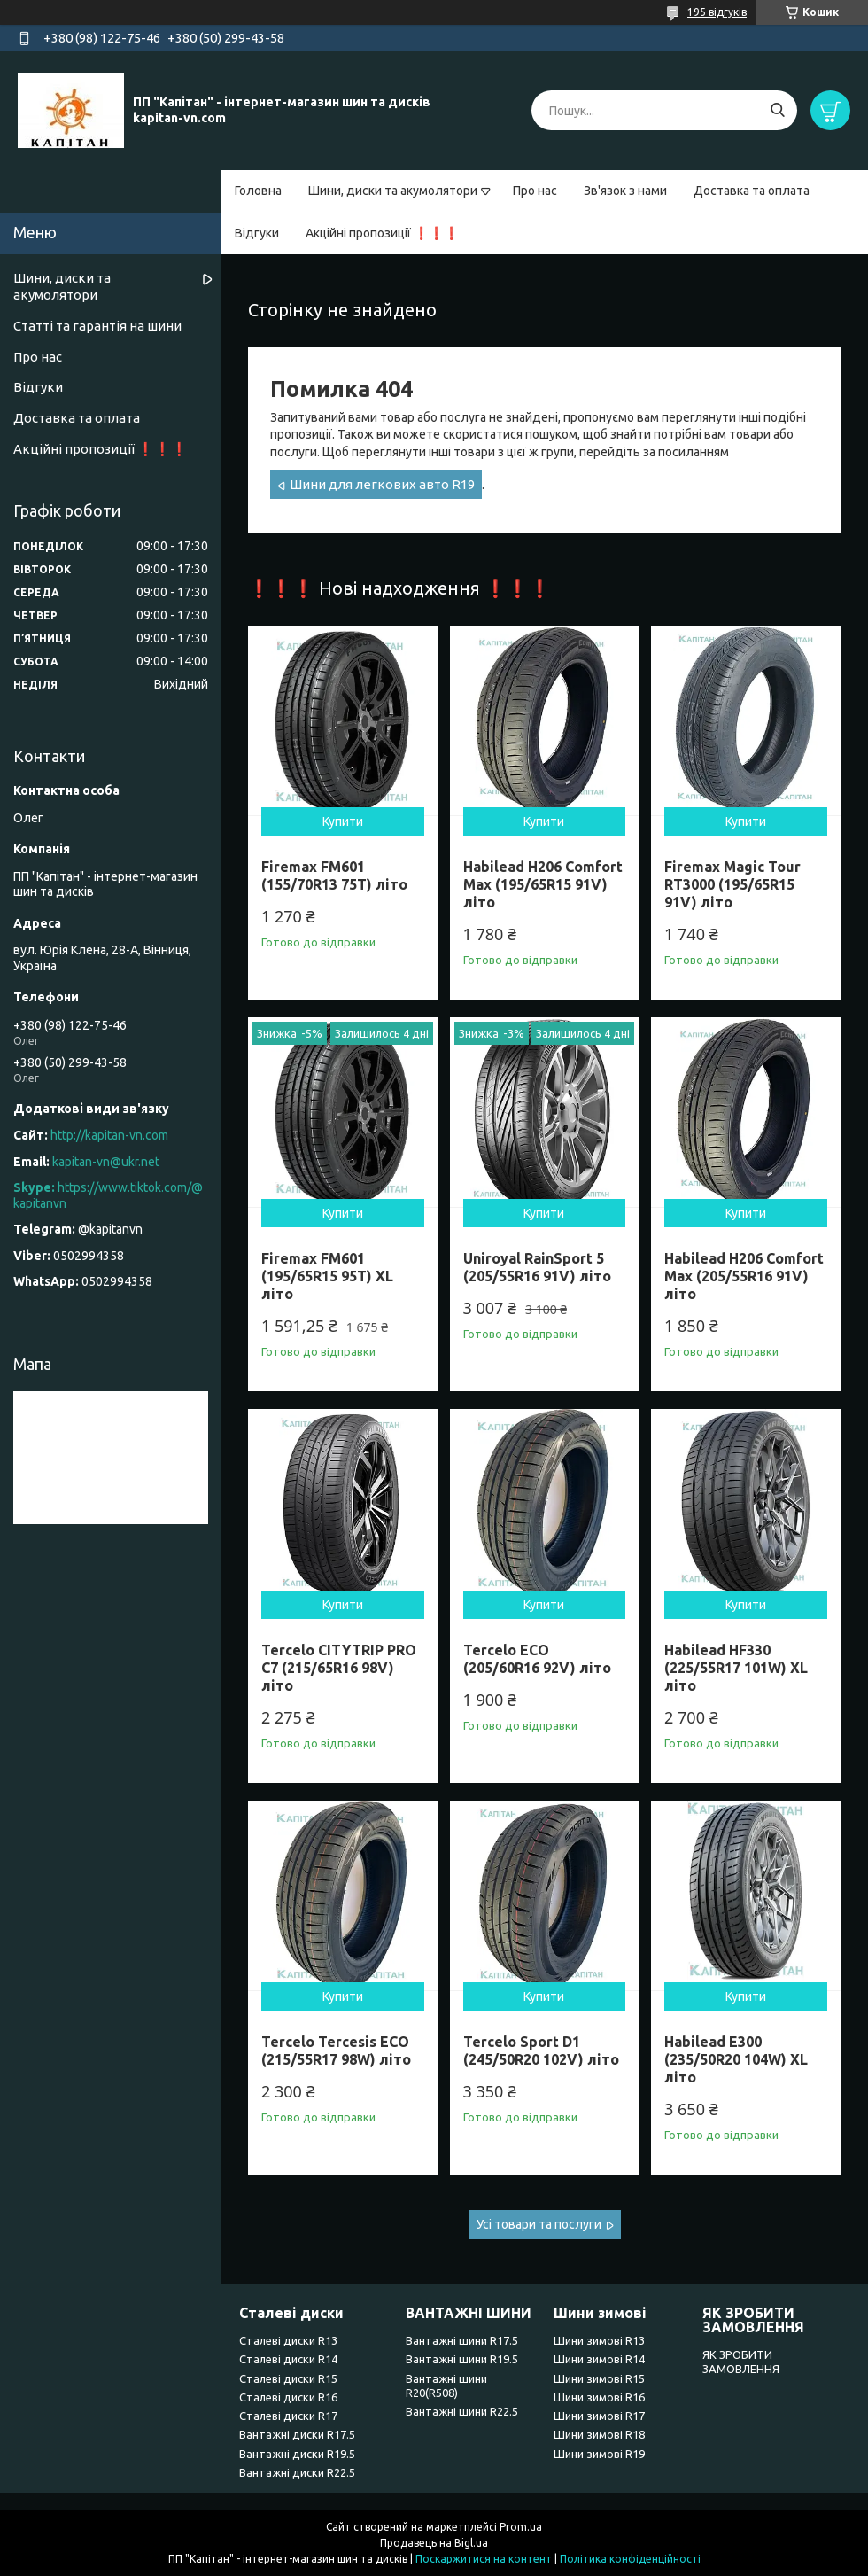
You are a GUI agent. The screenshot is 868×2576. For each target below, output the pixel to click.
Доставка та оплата (752, 190)
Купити (342, 821)
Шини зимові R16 (599, 2397)
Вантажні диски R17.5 (297, 2434)
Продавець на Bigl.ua (434, 2543)
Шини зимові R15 (599, 2378)
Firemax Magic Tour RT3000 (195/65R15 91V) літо (732, 884)
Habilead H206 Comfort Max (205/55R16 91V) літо (744, 1276)
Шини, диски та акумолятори (392, 190)
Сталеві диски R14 (288, 2359)
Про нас (535, 190)
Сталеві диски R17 (288, 2415)
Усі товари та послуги (539, 2224)
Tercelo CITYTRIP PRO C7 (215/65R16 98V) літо (338, 1667)
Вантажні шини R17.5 (462, 2340)
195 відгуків (717, 12)
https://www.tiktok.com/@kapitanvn (108, 1195)
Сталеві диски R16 (288, 2397)
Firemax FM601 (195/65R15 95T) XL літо (327, 1276)
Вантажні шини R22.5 (462, 2411)
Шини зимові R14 (599, 2359)
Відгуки (257, 233)
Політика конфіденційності (630, 2558)
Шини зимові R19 (599, 2454)
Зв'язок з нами (625, 190)
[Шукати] (777, 110)
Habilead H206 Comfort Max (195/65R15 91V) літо (543, 884)
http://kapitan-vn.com (109, 1135)
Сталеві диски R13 (288, 2340)
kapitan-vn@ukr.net (105, 1162)
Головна (258, 190)
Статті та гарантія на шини (97, 325)
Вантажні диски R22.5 (297, 2472)
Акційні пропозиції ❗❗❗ (382, 233)
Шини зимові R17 (599, 2415)
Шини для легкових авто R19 (382, 484)
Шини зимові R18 (599, 2434)
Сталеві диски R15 (288, 2378)
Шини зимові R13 (599, 2340)
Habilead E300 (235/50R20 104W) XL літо (736, 2059)
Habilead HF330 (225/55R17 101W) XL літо (736, 1667)
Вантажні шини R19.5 (462, 2359)
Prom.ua (521, 2527)
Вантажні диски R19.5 (297, 2454)
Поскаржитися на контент (483, 2558)
